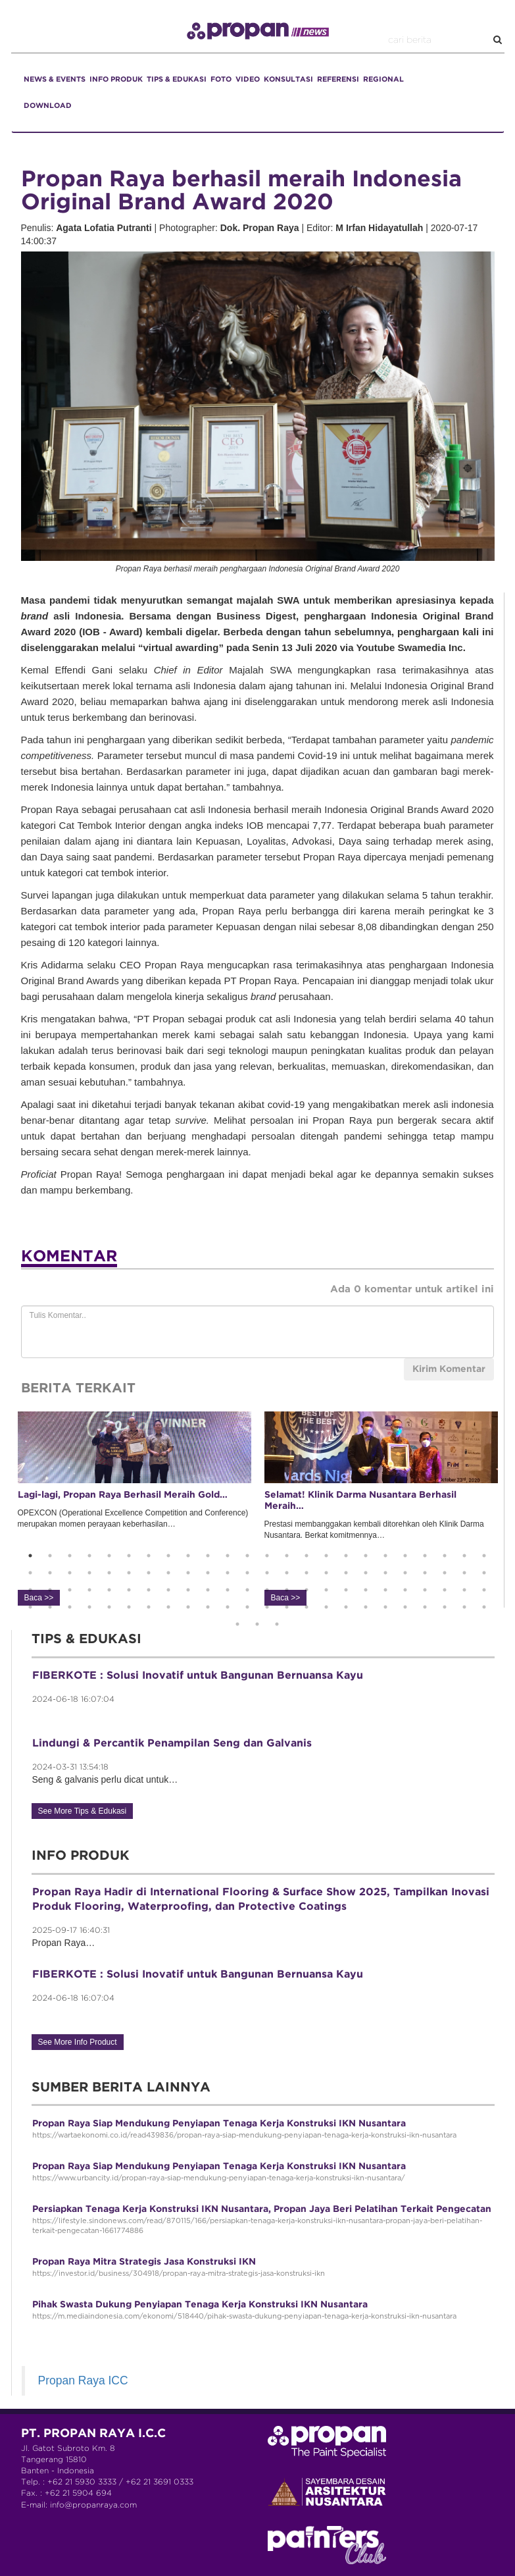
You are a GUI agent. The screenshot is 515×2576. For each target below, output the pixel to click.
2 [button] (50, 1555)
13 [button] (267, 1555)
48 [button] (484, 1572)
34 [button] (207, 1572)
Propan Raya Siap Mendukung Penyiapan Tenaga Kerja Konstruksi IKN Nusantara (219, 2124)
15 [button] (306, 1555)
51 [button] (69, 1589)
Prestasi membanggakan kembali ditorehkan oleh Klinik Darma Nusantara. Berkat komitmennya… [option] (381, 1507)
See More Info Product (77, 2042)
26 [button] (50, 1572)
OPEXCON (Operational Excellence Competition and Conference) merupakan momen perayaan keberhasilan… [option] (134, 1507)
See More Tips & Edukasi (82, 1811)
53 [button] (109, 1589)
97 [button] (237, 1624)
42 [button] (365, 1572)
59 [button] (227, 1589)
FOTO (221, 79)
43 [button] (385, 1572)
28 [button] (89, 1572)
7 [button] (148, 1555)
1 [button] (30, 1555)
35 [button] (227, 1572)
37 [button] (267, 1572)
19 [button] (385, 1555)
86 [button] (286, 1607)
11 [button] (227, 1555)
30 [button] (128, 1572)
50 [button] (50, 1589)
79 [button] (148, 1607)
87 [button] (306, 1607)
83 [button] (227, 1607)
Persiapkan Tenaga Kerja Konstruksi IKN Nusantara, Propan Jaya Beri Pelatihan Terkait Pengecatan (261, 2209)
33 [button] (188, 1572)
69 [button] (424, 1589)
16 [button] (326, 1555)
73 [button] (30, 1607)
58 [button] (207, 1589)
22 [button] (444, 1555)
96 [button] (484, 1607)
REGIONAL (383, 79)
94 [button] (444, 1607)
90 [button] (365, 1607)
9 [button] (188, 1555)
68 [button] (405, 1589)
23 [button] (464, 1555)
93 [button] (424, 1607)
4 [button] (89, 1555)
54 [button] (128, 1589)
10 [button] (207, 1555)
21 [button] (424, 1555)
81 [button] (188, 1607)
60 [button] (247, 1589)
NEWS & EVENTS (55, 79)
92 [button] (405, 1607)
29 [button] (109, 1572)
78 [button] (128, 1607)
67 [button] (385, 1589)
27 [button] (69, 1572)
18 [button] (365, 1555)
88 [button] (326, 1607)
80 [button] (168, 1607)
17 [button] (346, 1555)
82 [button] (207, 1607)
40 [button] (326, 1572)
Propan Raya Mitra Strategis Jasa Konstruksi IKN (144, 2262)
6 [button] (128, 1555)
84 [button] (247, 1607)
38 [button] (286, 1572)
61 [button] (267, 1589)
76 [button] (89, 1607)
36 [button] (247, 1572)
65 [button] (346, 1589)
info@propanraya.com (93, 2505)
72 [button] (484, 1589)
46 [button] (444, 1572)
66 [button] (365, 1589)
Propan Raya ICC (83, 2380)
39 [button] (306, 1572)
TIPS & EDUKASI (177, 79)
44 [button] (405, 1572)
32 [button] (168, 1572)
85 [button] (267, 1607)
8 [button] (168, 1555)
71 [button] (464, 1589)
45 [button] (424, 1572)
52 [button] (89, 1589)
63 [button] (306, 1589)
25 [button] (30, 1572)
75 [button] (69, 1607)
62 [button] (286, 1589)
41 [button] (346, 1572)
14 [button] (286, 1555)
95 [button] (464, 1607)
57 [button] (188, 1589)
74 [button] (50, 1607)
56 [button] (168, 1589)
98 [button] (257, 1624)
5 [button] (109, 1555)
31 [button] (148, 1572)
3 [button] (69, 1555)
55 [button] (148, 1589)
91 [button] (385, 1607)
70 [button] (444, 1589)
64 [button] (326, 1589)
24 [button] (484, 1555)
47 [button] (464, 1572)
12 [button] (247, 1555)
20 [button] (405, 1555)
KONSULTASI (288, 79)
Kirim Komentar (448, 1369)
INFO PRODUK (116, 79)
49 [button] (30, 1589)
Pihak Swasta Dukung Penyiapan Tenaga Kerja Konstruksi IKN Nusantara (200, 2305)
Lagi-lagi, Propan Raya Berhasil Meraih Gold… (123, 1495)
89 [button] (346, 1607)
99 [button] (276, 1624)
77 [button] (109, 1607)
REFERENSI (338, 79)
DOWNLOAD (48, 106)
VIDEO (247, 79)
